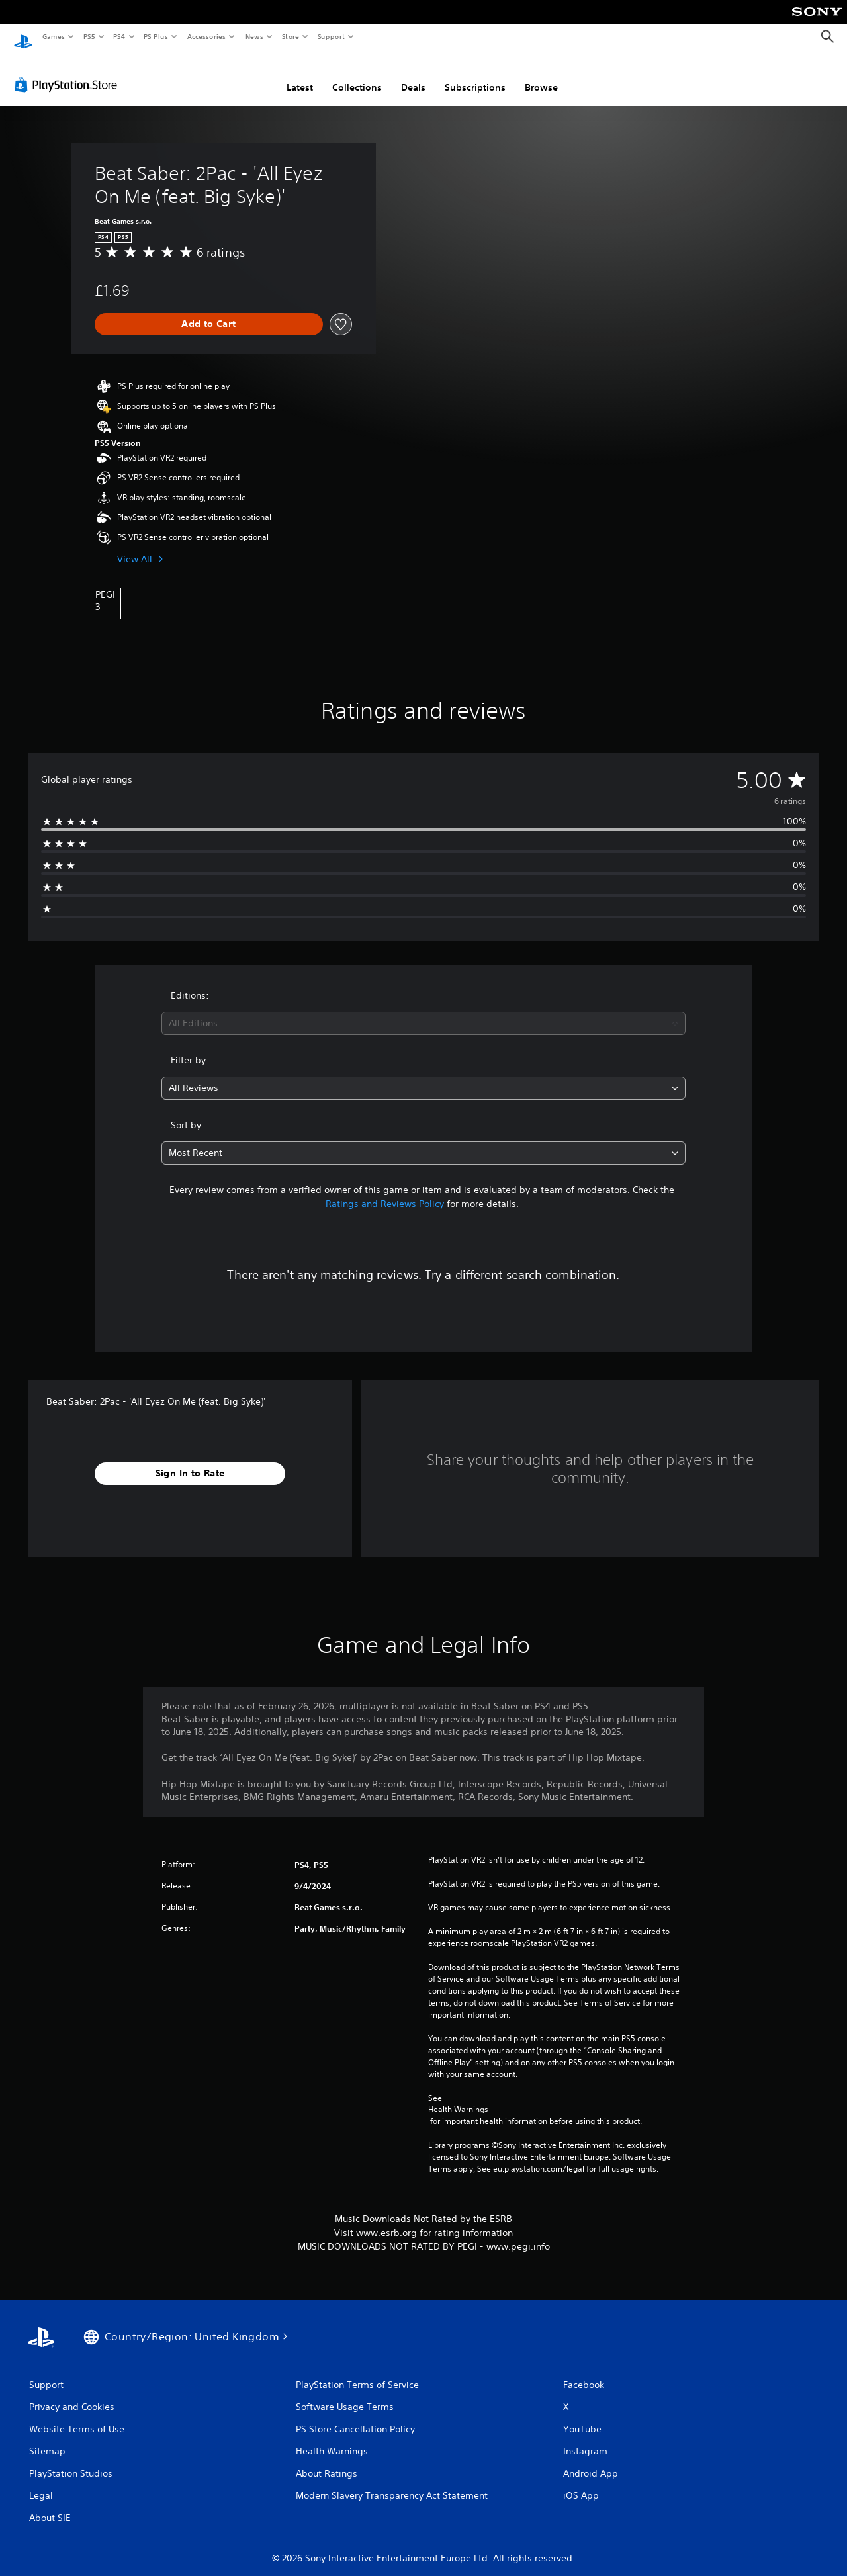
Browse (541, 75)
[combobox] (423, 1010)
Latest (300, 75)
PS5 (89, 36)
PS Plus (156, 36)
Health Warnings (458, 2097)
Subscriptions (475, 75)
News (254, 36)
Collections (357, 75)
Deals (413, 75)
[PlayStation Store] (69, 72)
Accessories (206, 36)
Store (290, 36)
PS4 (119, 36)
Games (53, 36)
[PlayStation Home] (23, 37)
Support (330, 36)
